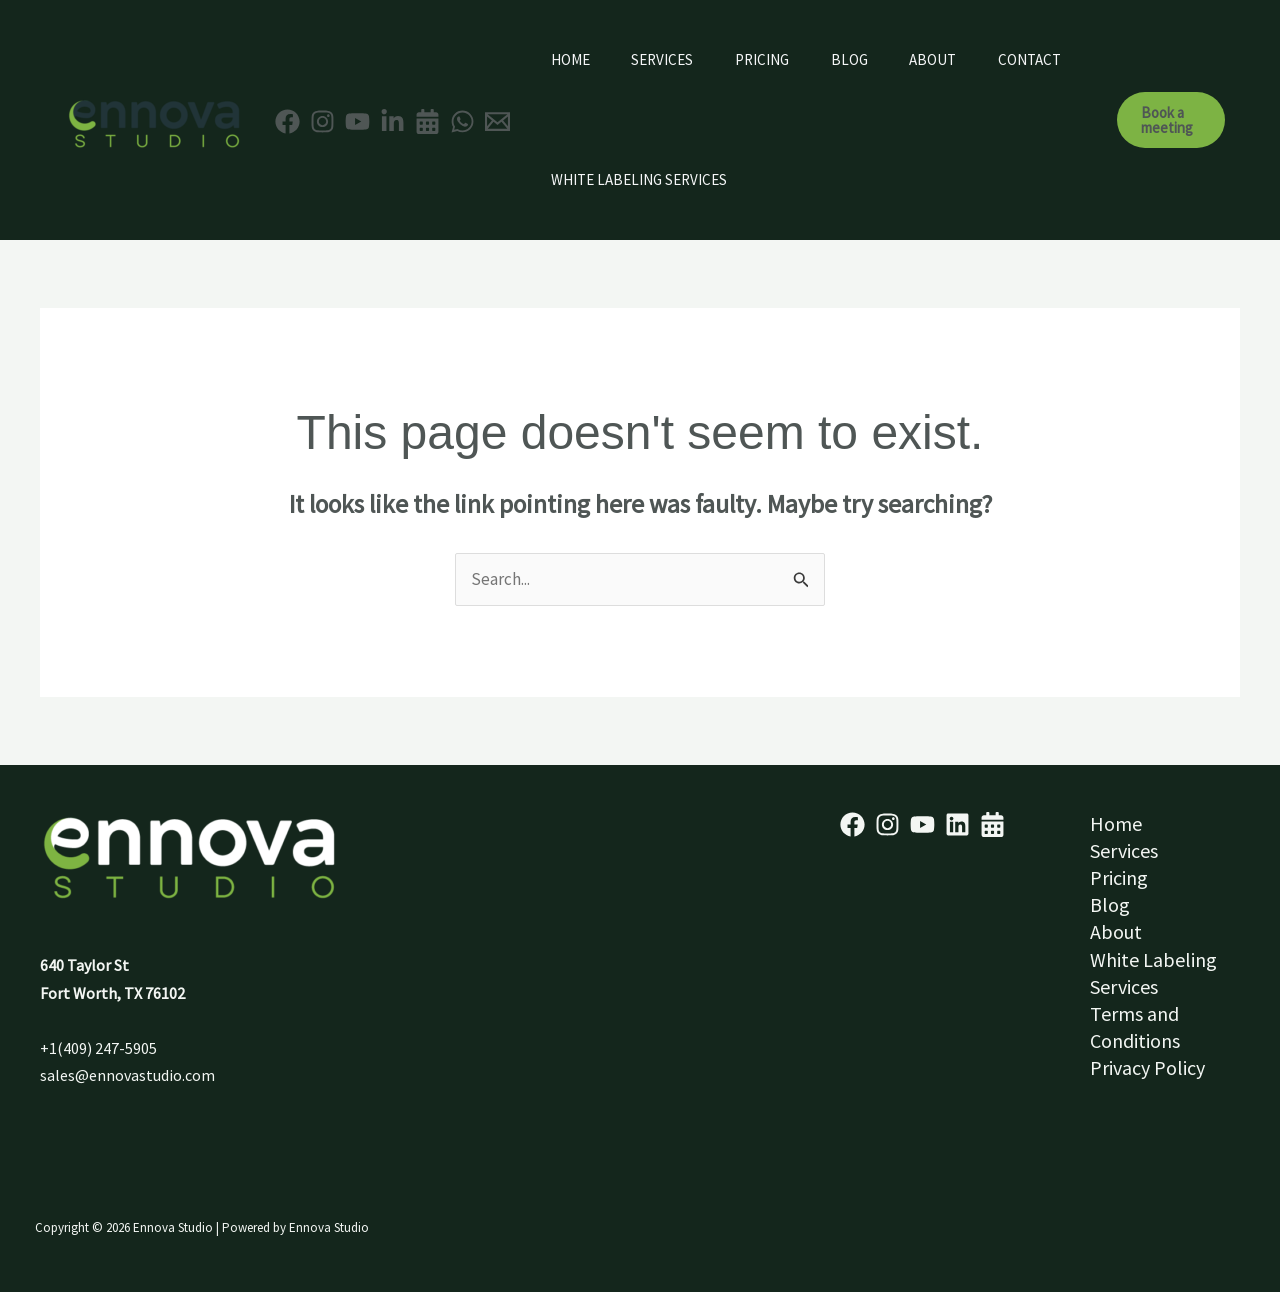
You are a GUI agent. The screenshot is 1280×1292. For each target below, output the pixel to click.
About (970, 59)
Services (675, 59)
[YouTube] (357, 121)
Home (574, 59)
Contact (586, 179)
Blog (878, 59)
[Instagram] (322, 121)
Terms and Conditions (1135, 1027)
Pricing (783, 59)
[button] (1174, 120)
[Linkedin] (392, 121)
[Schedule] (992, 824)
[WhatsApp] (462, 121)
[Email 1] (497, 121)
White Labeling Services (756, 179)
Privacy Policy (1147, 1067)
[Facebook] (287, 121)
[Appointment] (427, 121)
